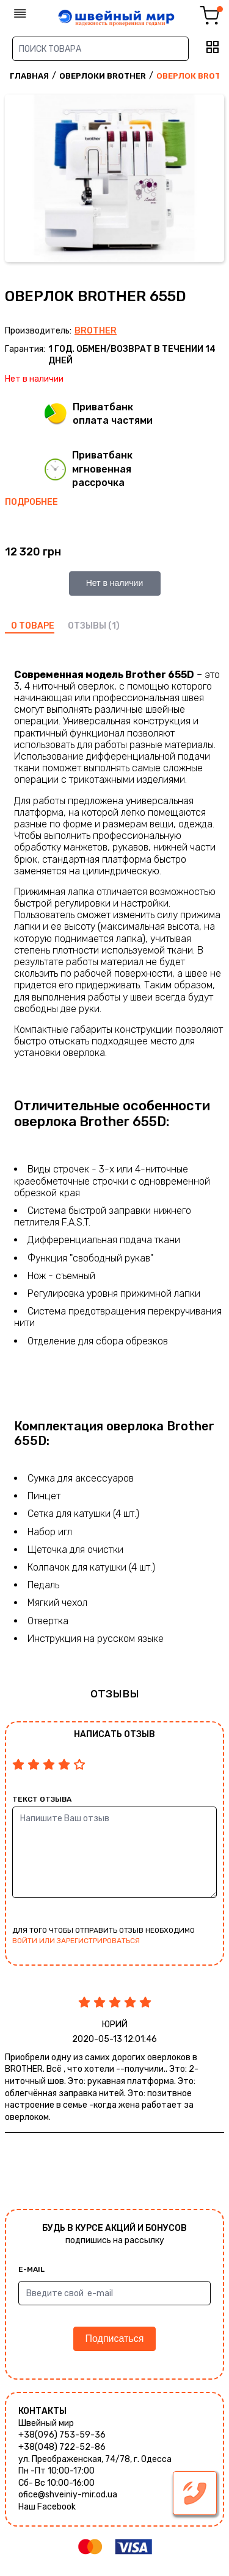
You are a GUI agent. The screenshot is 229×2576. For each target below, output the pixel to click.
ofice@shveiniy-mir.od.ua (67, 2494)
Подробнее (31, 502)
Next (212, 180)
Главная (29, 75)
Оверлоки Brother (102, 75)
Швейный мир (46, 2423)
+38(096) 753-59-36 (62, 2435)
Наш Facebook (47, 2507)
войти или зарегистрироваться (76, 1940)
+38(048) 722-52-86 (62, 2447)
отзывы (87, 626)
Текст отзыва (41, 1799)
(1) (114, 626)
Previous (17, 180)
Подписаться (114, 2338)
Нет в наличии (115, 583)
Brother (96, 331)
